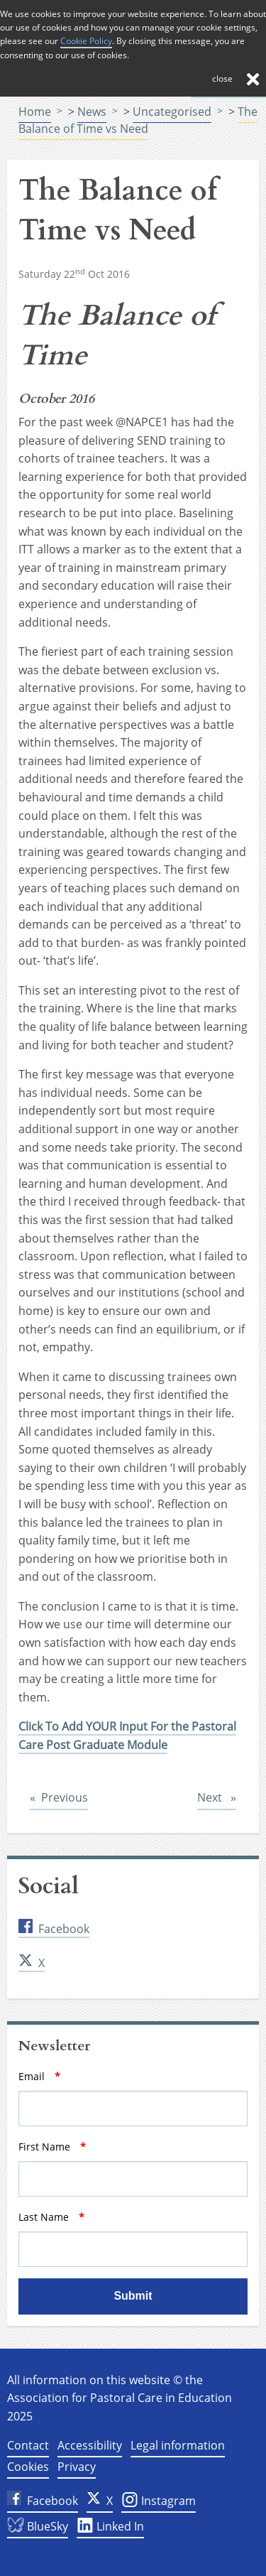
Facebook (53, 1929)
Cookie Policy (86, 41)
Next (216, 1797)
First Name (76, 2146)
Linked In (110, 2528)
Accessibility (89, 2445)
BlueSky (37, 2528)
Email (63, 2076)
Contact (28, 2445)
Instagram (158, 2503)
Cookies (28, 2466)
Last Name (75, 2217)
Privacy (76, 2466)
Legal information (178, 2445)
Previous (64, 1797)
